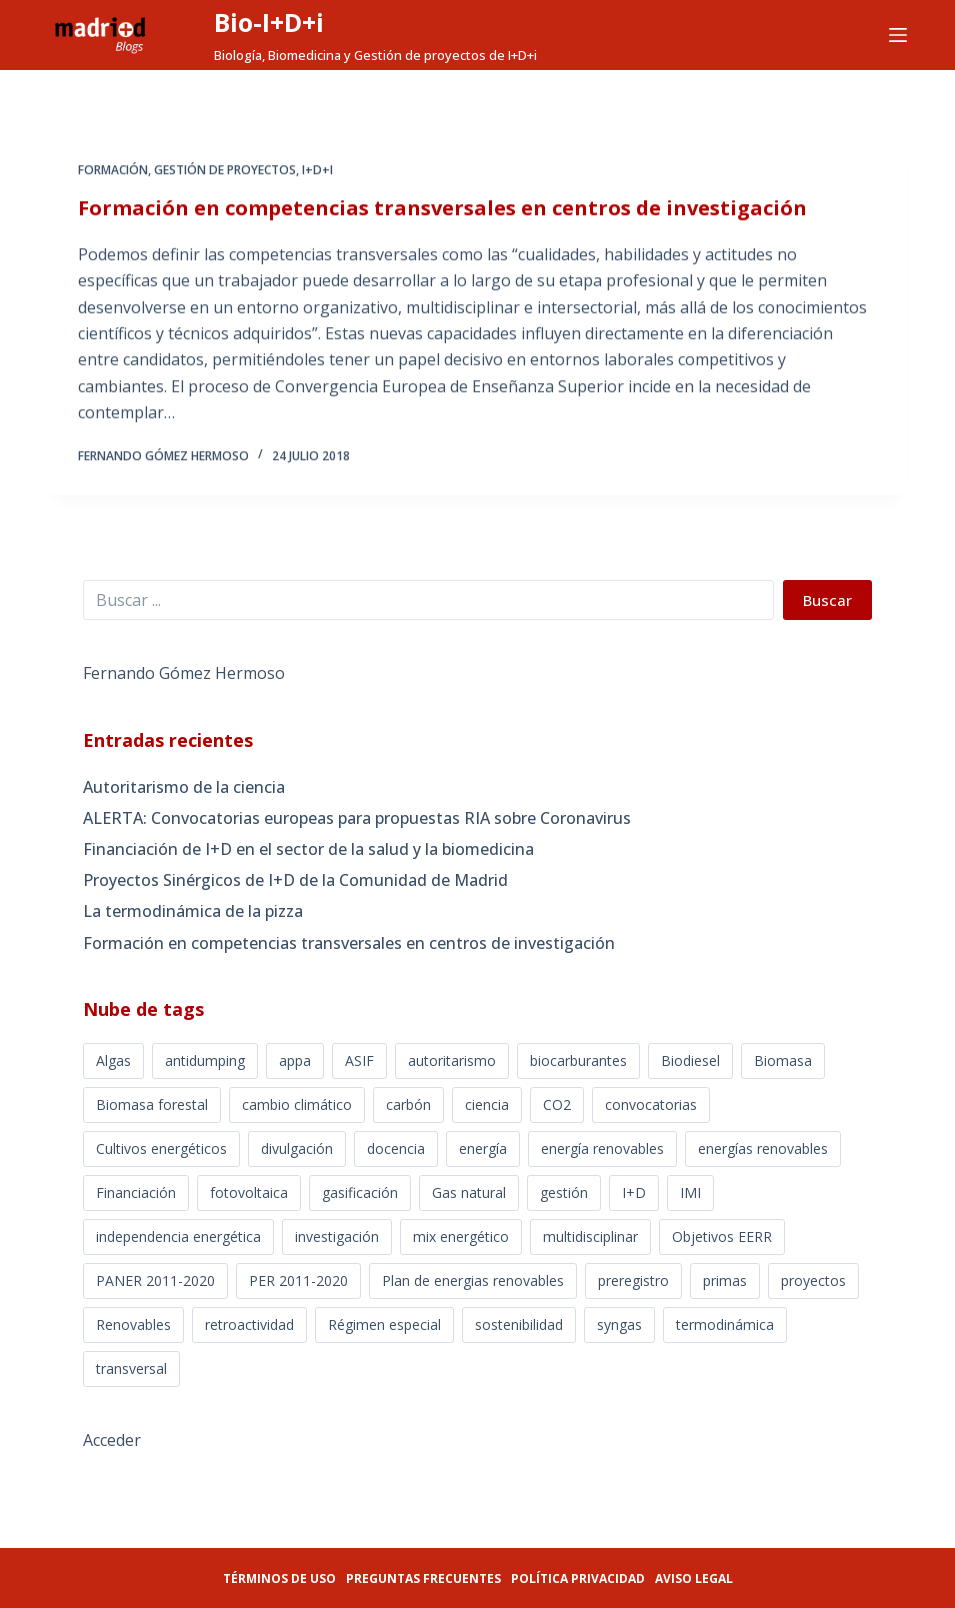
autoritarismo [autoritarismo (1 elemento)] (452, 1060)
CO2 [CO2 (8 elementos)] (557, 1104)
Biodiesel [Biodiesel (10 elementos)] (690, 1060)
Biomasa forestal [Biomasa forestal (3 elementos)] (152, 1104)
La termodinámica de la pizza (193, 911)
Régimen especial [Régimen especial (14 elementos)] (384, 1324)
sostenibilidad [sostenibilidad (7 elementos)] (519, 1324)
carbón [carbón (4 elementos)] (408, 1104)
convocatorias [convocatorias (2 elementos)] (651, 1104)
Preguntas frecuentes (423, 1578)
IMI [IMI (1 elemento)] (690, 1192)
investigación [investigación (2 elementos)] (337, 1236)
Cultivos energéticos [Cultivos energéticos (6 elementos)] (161, 1148)
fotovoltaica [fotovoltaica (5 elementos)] (249, 1192)
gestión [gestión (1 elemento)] (564, 1192)
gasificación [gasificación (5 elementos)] (360, 1192)
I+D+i (317, 171)
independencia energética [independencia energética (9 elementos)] (178, 1236)
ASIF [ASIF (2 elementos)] (359, 1060)
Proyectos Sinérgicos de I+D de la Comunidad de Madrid (295, 880)
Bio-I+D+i (269, 22)
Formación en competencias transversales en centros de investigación (442, 209)
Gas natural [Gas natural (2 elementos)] (469, 1192)
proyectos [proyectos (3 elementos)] (813, 1280)
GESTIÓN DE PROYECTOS (225, 171)
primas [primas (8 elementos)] (725, 1280)
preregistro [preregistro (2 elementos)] (633, 1280)
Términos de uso (279, 1578)
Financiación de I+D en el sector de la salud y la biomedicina (308, 849)
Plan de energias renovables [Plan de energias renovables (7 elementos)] (473, 1280)
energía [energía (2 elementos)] (483, 1148)
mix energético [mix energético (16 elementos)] (461, 1236)
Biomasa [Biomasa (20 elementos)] (783, 1060)
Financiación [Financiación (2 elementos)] (136, 1192)
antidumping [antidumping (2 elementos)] (205, 1060)
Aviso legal (694, 1578)
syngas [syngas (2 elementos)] (619, 1324)
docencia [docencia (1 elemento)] (396, 1148)
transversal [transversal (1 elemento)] (131, 1368)
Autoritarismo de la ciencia (184, 787)
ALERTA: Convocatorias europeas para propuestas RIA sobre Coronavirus (357, 818)
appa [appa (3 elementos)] (295, 1060)
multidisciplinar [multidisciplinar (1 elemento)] (590, 1236)
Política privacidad (578, 1578)
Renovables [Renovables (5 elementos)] (133, 1324)
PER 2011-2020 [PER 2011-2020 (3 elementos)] (298, 1280)
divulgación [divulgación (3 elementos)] (297, 1148)
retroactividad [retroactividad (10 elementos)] (249, 1324)
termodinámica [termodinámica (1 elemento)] (725, 1324)
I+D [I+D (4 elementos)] (634, 1192)
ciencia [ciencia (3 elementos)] (487, 1104)
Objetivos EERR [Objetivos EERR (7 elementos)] (722, 1236)
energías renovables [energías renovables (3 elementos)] (763, 1148)
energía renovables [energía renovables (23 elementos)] (602, 1148)
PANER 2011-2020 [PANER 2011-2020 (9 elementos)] (155, 1280)
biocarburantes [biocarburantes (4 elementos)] (578, 1060)
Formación (113, 171)
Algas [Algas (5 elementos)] (113, 1060)
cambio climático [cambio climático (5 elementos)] (297, 1104)
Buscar (827, 600)
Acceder (112, 1440)
